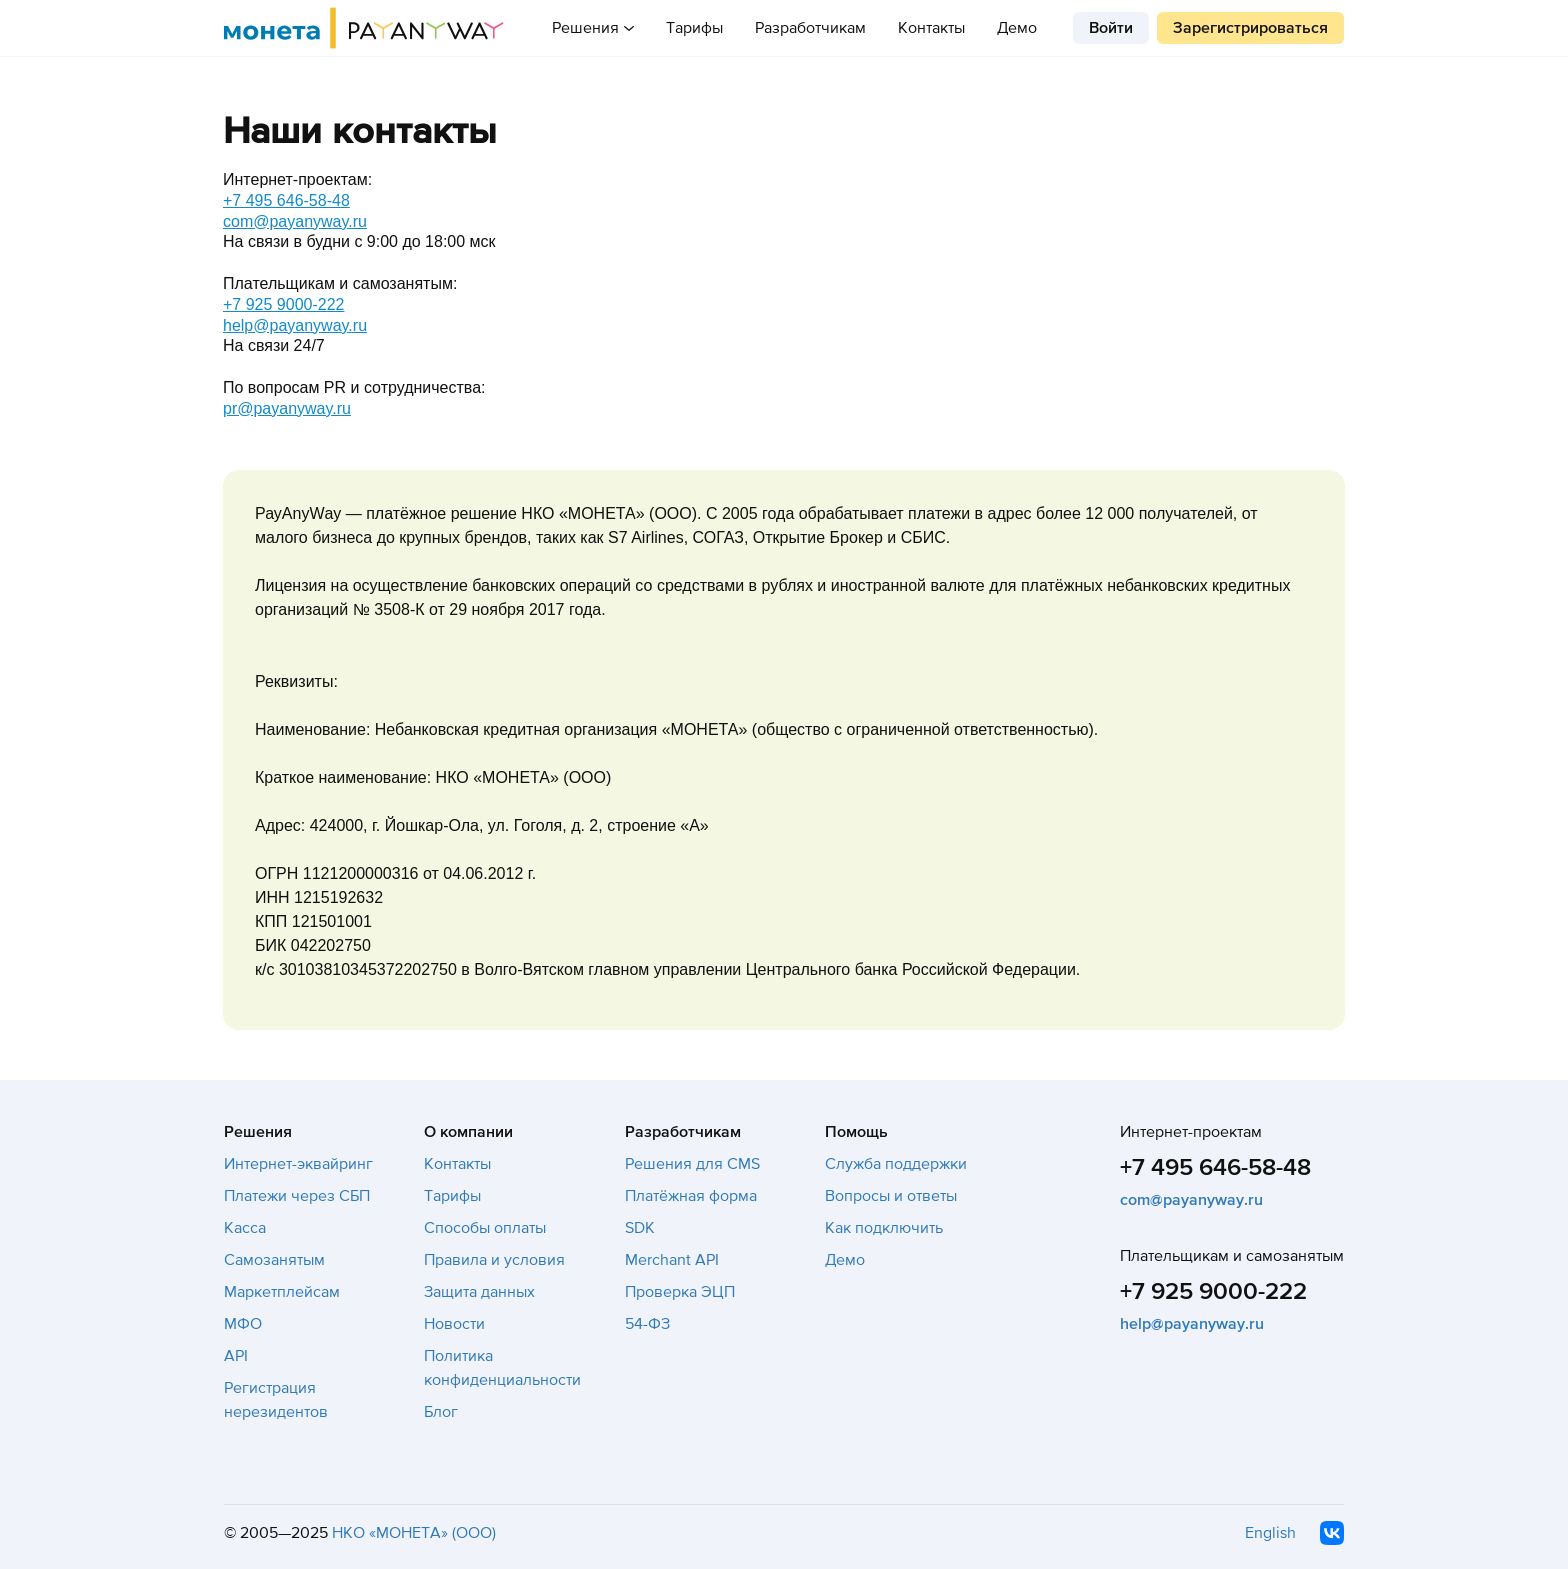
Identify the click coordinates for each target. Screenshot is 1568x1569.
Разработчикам (810, 28)
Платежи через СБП (297, 1196)
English (1270, 1533)
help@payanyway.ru (295, 325)
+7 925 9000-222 (283, 304)
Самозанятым (274, 1260)
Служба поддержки (896, 1164)
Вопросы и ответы (891, 1196)
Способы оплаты (485, 1228)
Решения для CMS (692, 1164)
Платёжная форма (691, 1196)
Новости (454, 1324)
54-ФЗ (647, 1324)
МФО (243, 1324)
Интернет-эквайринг (298, 1164)
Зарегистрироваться (1250, 28)
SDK (640, 1228)
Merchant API (672, 1260)
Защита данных (479, 1292)
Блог (441, 1412)
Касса (245, 1228)
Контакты (931, 28)
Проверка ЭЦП (680, 1292)
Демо (1017, 28)
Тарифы (694, 28)
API (236, 1356)
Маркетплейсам (282, 1292)
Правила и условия (494, 1260)
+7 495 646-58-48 (286, 200)
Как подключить (884, 1228)
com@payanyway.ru (295, 221)
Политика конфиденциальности (502, 1368)
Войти (1111, 28)
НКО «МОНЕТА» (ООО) (414, 1533)
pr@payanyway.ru (287, 408)
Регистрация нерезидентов (276, 1400)
